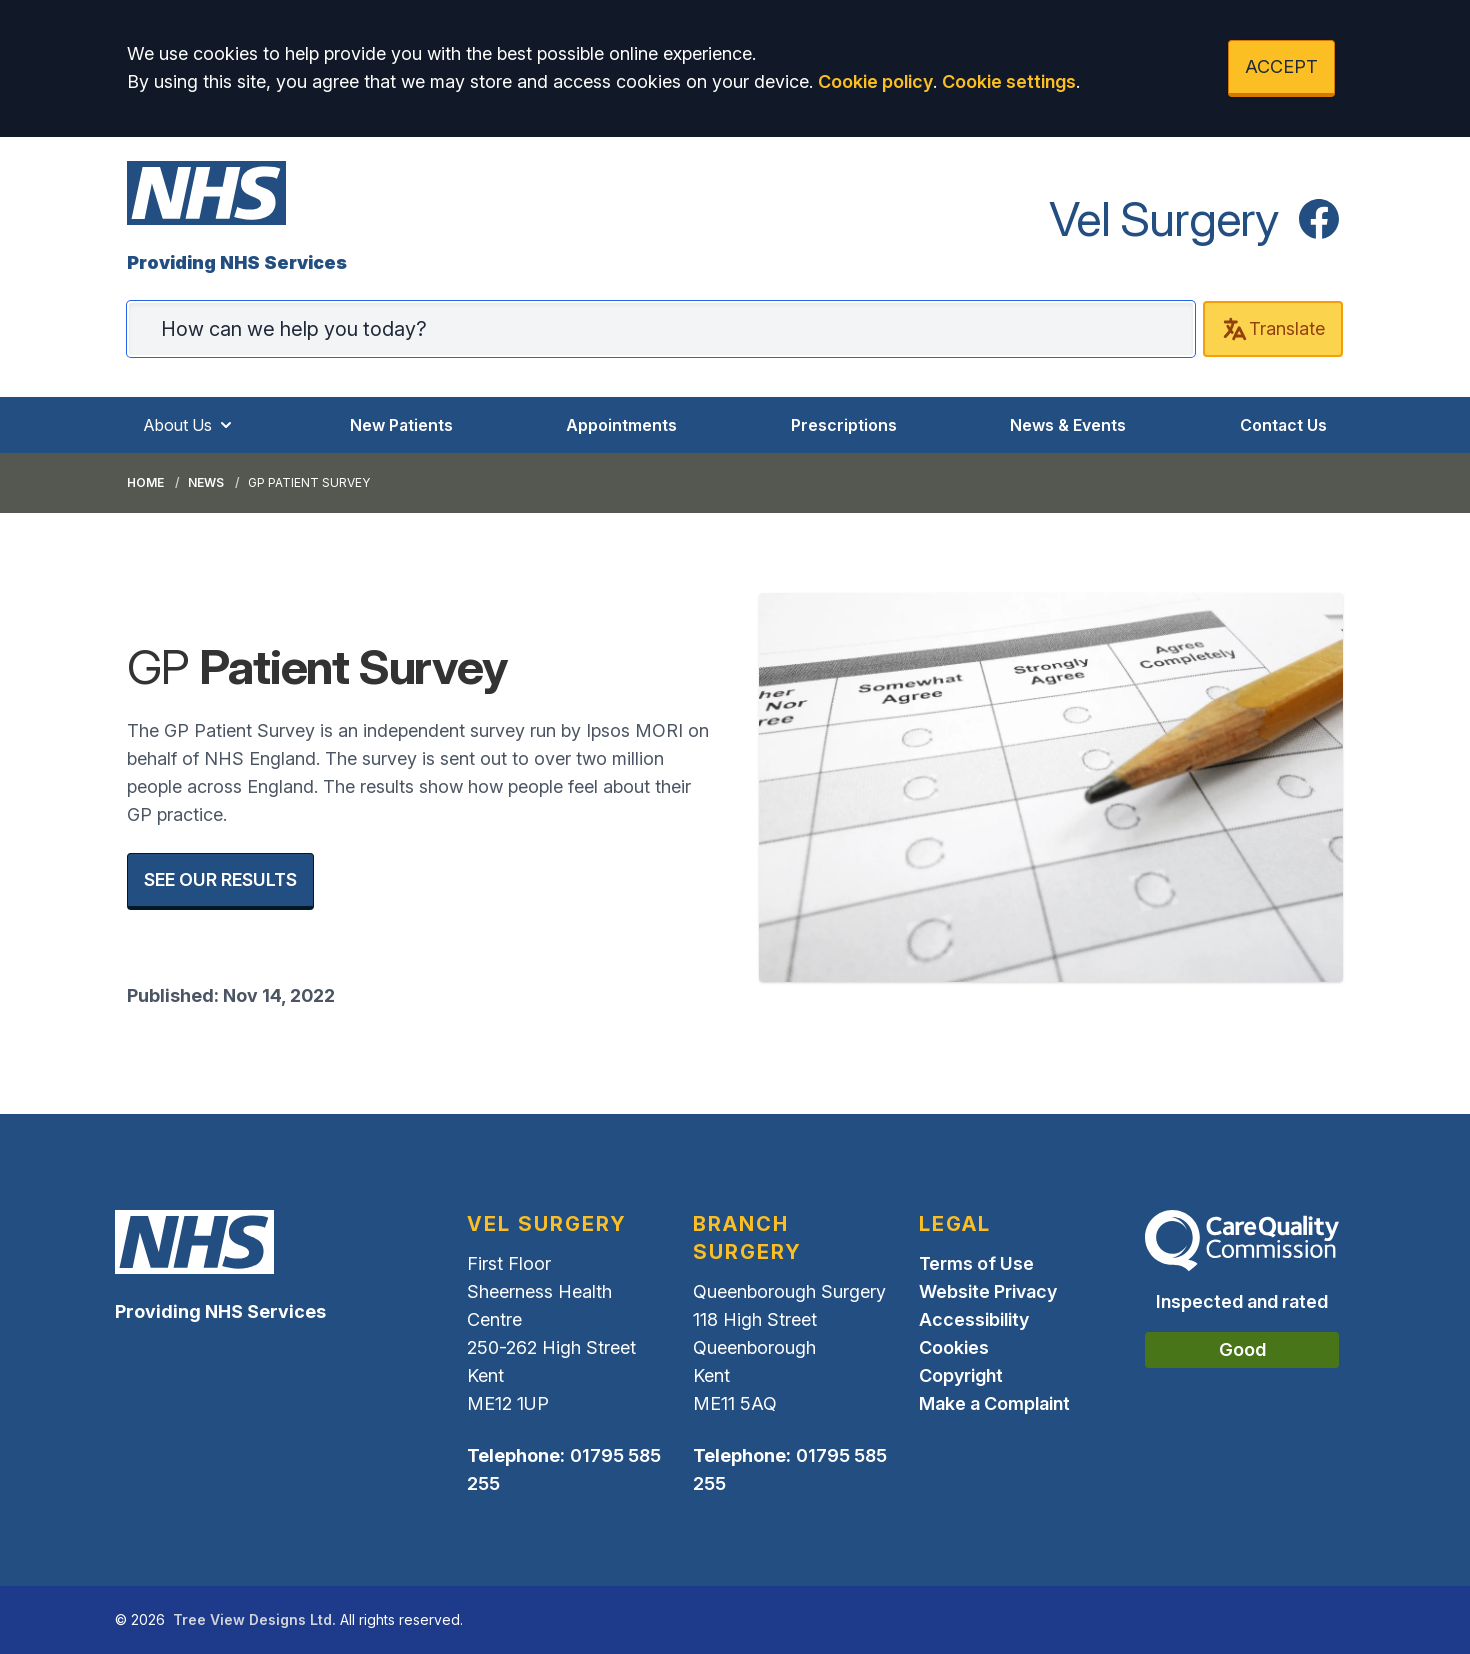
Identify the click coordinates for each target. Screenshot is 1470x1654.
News (206, 482)
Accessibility (974, 1319)
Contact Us (1283, 425)
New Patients (401, 425)
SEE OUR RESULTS (220, 879)
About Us (189, 425)
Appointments (621, 425)
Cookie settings (1009, 81)
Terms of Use (976, 1263)
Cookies (954, 1347)
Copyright (961, 1375)
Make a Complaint (994, 1403)
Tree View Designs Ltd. (254, 1619)
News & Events (1068, 425)
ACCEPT (1281, 66)
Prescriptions (844, 425)
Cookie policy (875, 81)
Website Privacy (988, 1291)
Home (145, 482)
